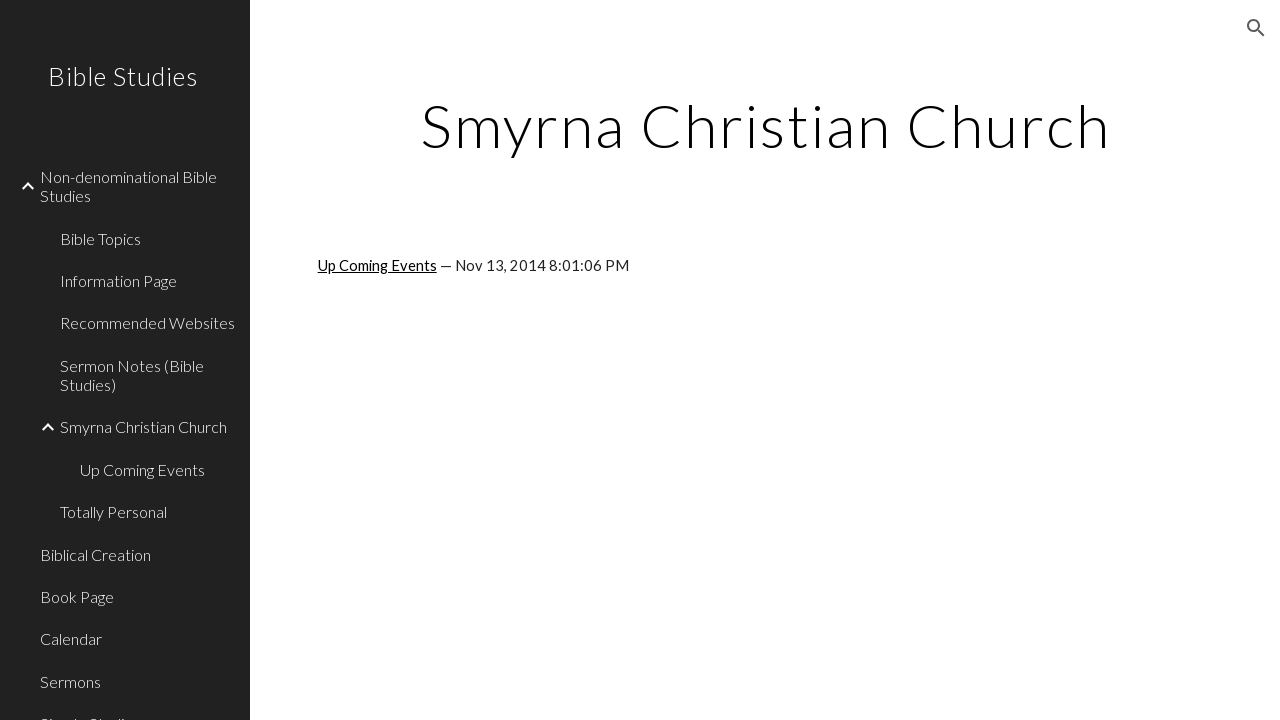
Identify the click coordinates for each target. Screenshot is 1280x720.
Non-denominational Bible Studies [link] (128, 186)
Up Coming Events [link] (142, 469)
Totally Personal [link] (113, 511)
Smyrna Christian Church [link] (143, 426)
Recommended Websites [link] (147, 322)
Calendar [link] (71, 638)
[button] (1256, 28)
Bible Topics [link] (100, 238)
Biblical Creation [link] (95, 554)
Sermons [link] (70, 681)
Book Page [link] (77, 596)
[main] (765, 125)
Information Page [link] (118, 280)
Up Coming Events (377, 265)
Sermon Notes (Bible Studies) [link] (132, 375)
